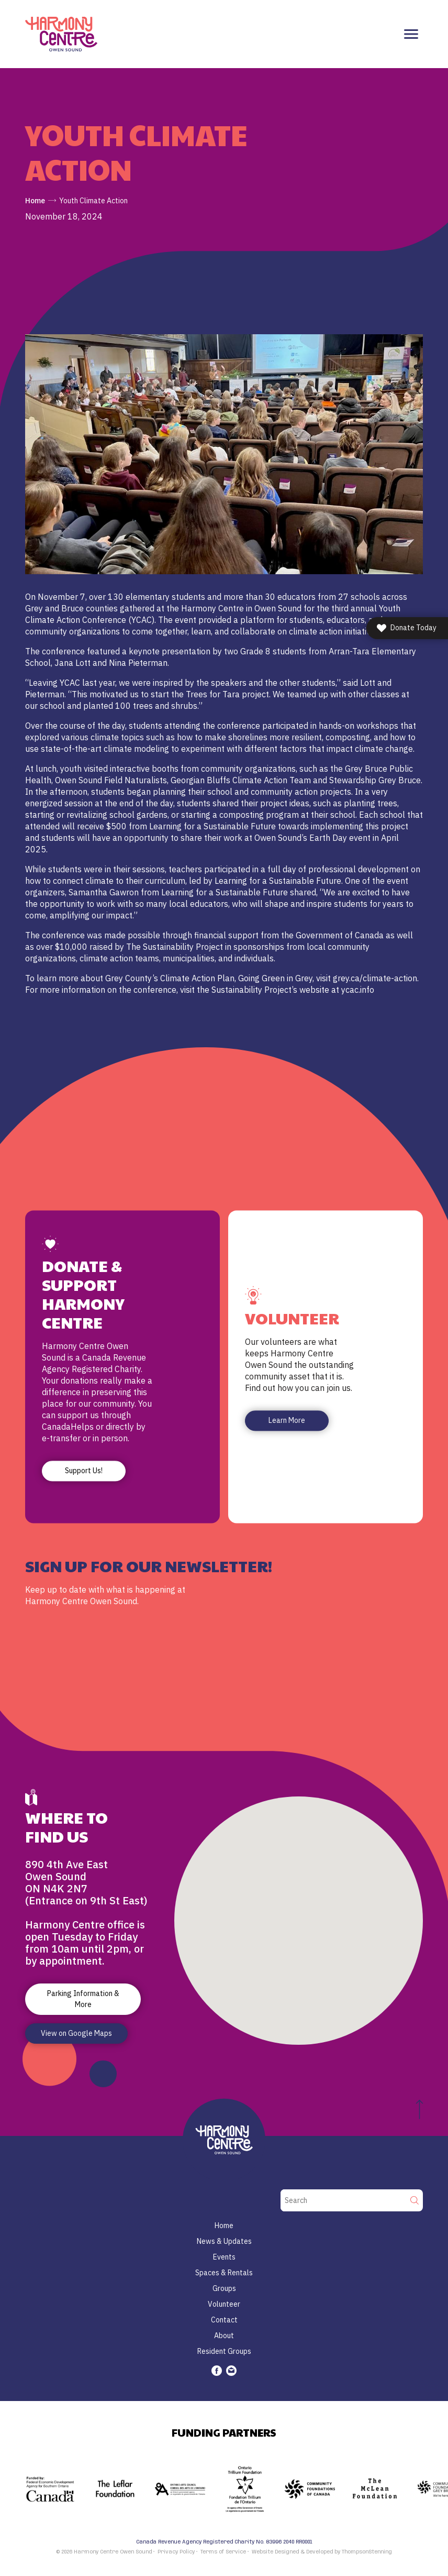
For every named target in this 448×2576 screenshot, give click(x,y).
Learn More (286, 1421)
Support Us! (84, 1471)
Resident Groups (224, 2351)
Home (35, 200)
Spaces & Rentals (224, 2272)
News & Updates (224, 2241)
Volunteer (224, 2304)
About (224, 2335)
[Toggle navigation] (411, 34)
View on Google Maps (76, 2033)
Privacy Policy (176, 2552)
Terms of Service (223, 2552)
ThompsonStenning (367, 2552)
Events (224, 2257)
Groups (224, 2288)
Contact (224, 2320)
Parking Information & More (83, 1999)
